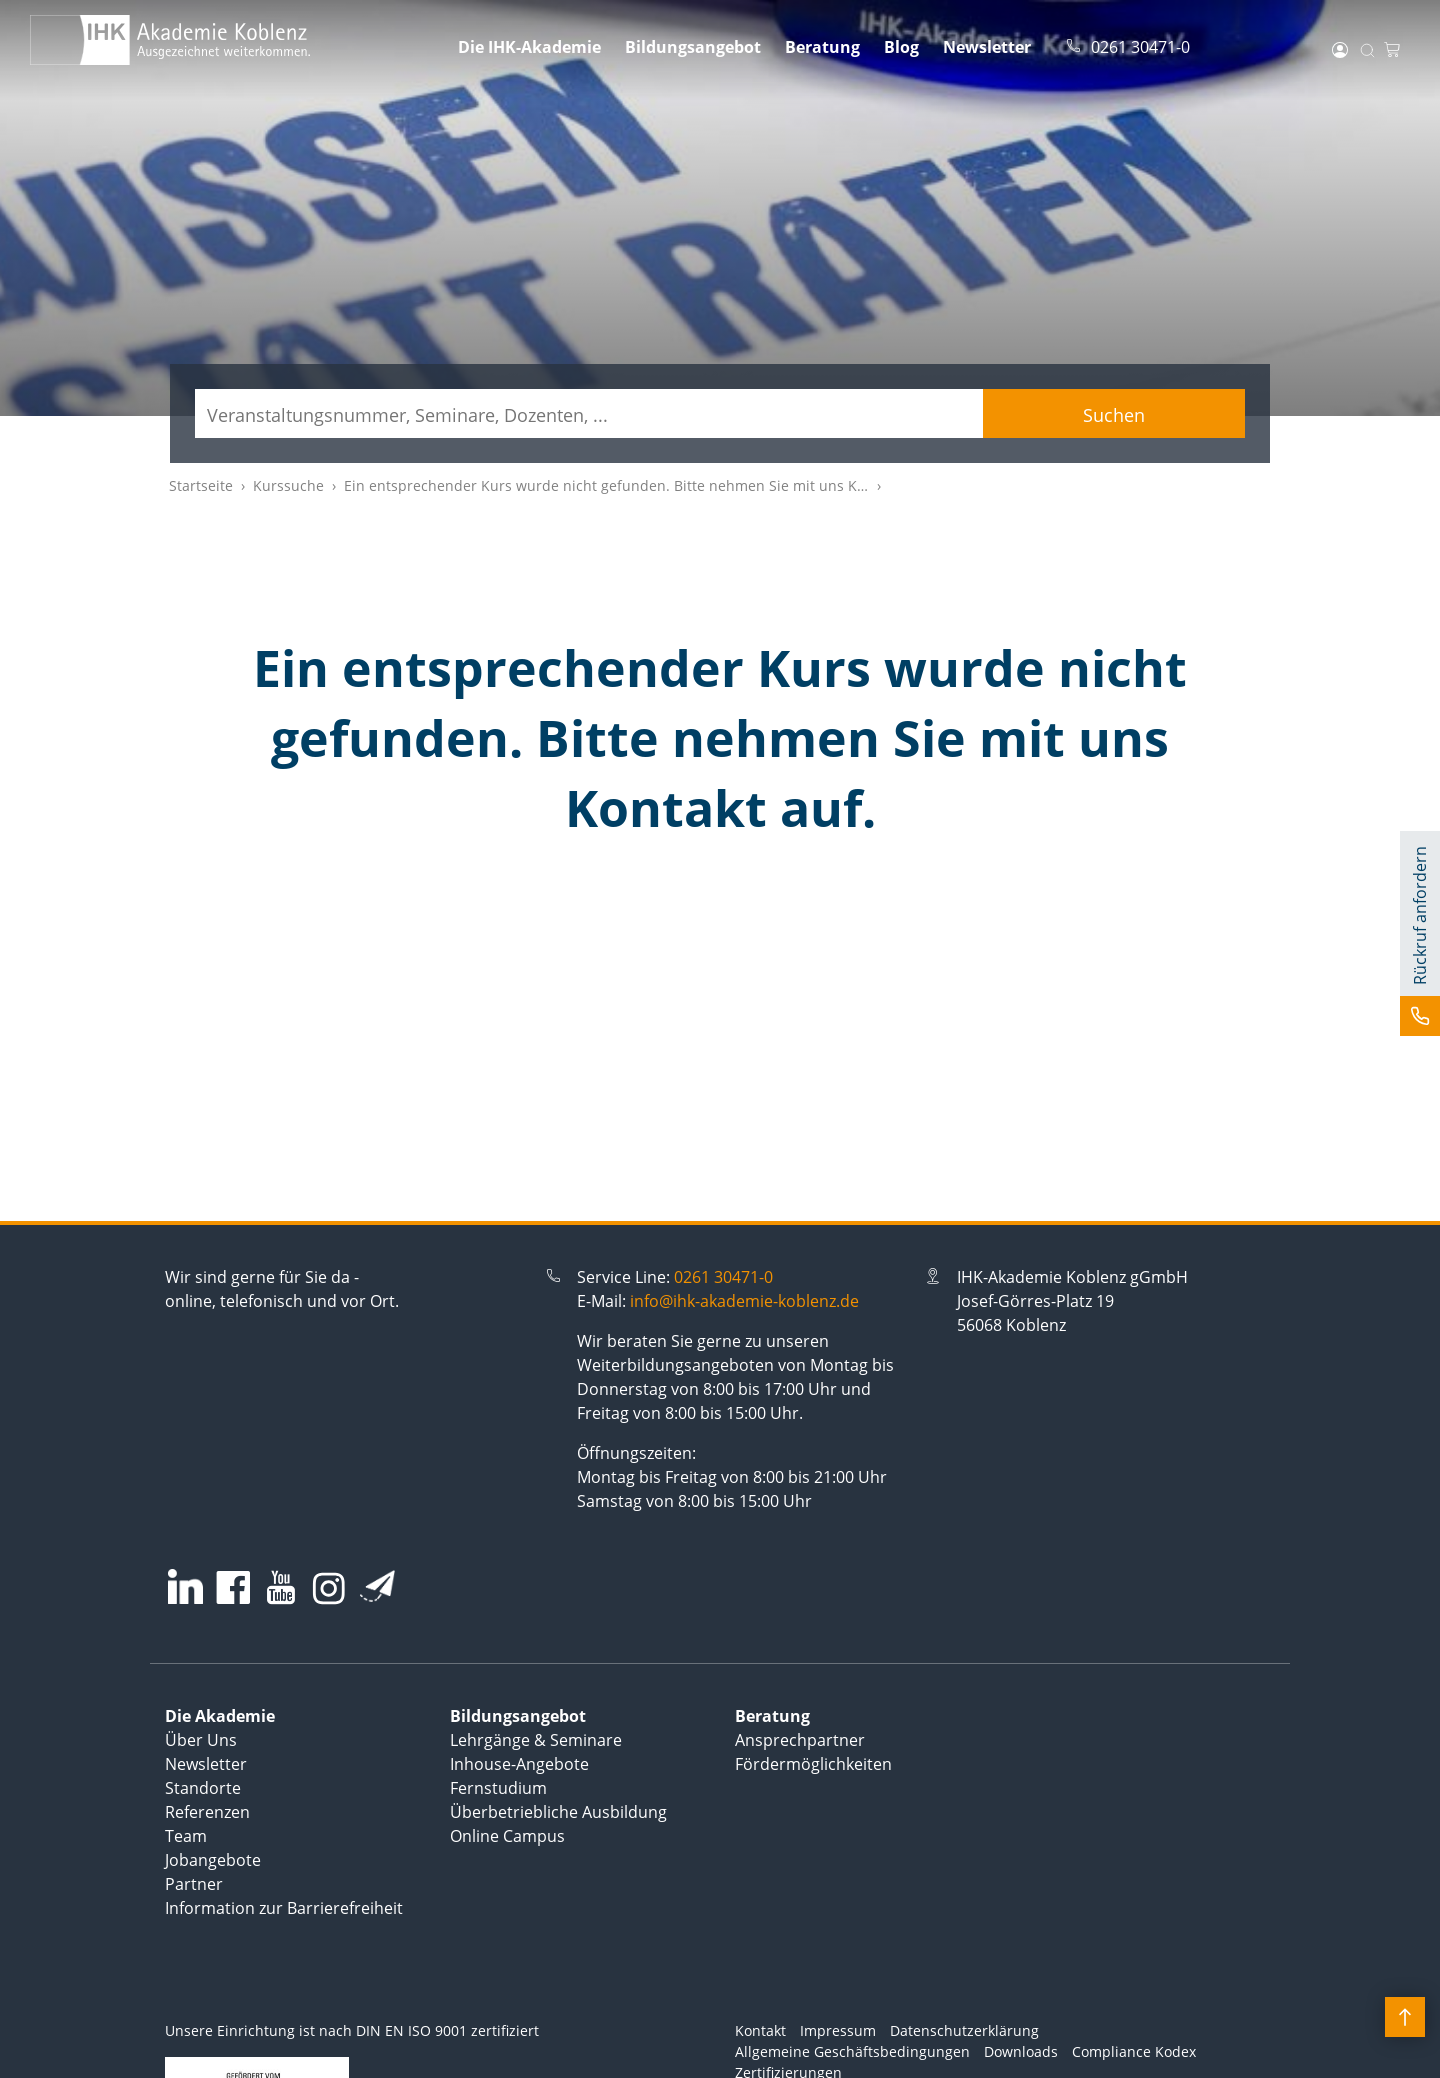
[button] (1420, 933)
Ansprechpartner (800, 1740)
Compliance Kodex (1134, 2051)
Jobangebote (213, 1860)
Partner (194, 1884)
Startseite (201, 485)
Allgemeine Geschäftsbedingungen (852, 2051)
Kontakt (760, 2030)
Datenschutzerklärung (964, 2030)
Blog (901, 47)
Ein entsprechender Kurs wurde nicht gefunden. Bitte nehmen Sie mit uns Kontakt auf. (636, 485)
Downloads (1021, 2051)
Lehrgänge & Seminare (536, 1740)
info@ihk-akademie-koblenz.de (744, 1301)
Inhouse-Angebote (519, 1764)
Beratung (822, 47)
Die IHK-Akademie (529, 47)
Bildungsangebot (693, 47)
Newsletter (987, 47)
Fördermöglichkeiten (813, 1764)
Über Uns (201, 1740)
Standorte (203, 1788)
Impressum (838, 2030)
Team (186, 1836)
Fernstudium (498, 1788)
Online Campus (507, 1836)
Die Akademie (220, 1716)
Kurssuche (288, 485)
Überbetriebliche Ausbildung (558, 1812)
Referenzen (207, 1812)
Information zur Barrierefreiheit (284, 1908)
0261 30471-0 (723, 1277)
